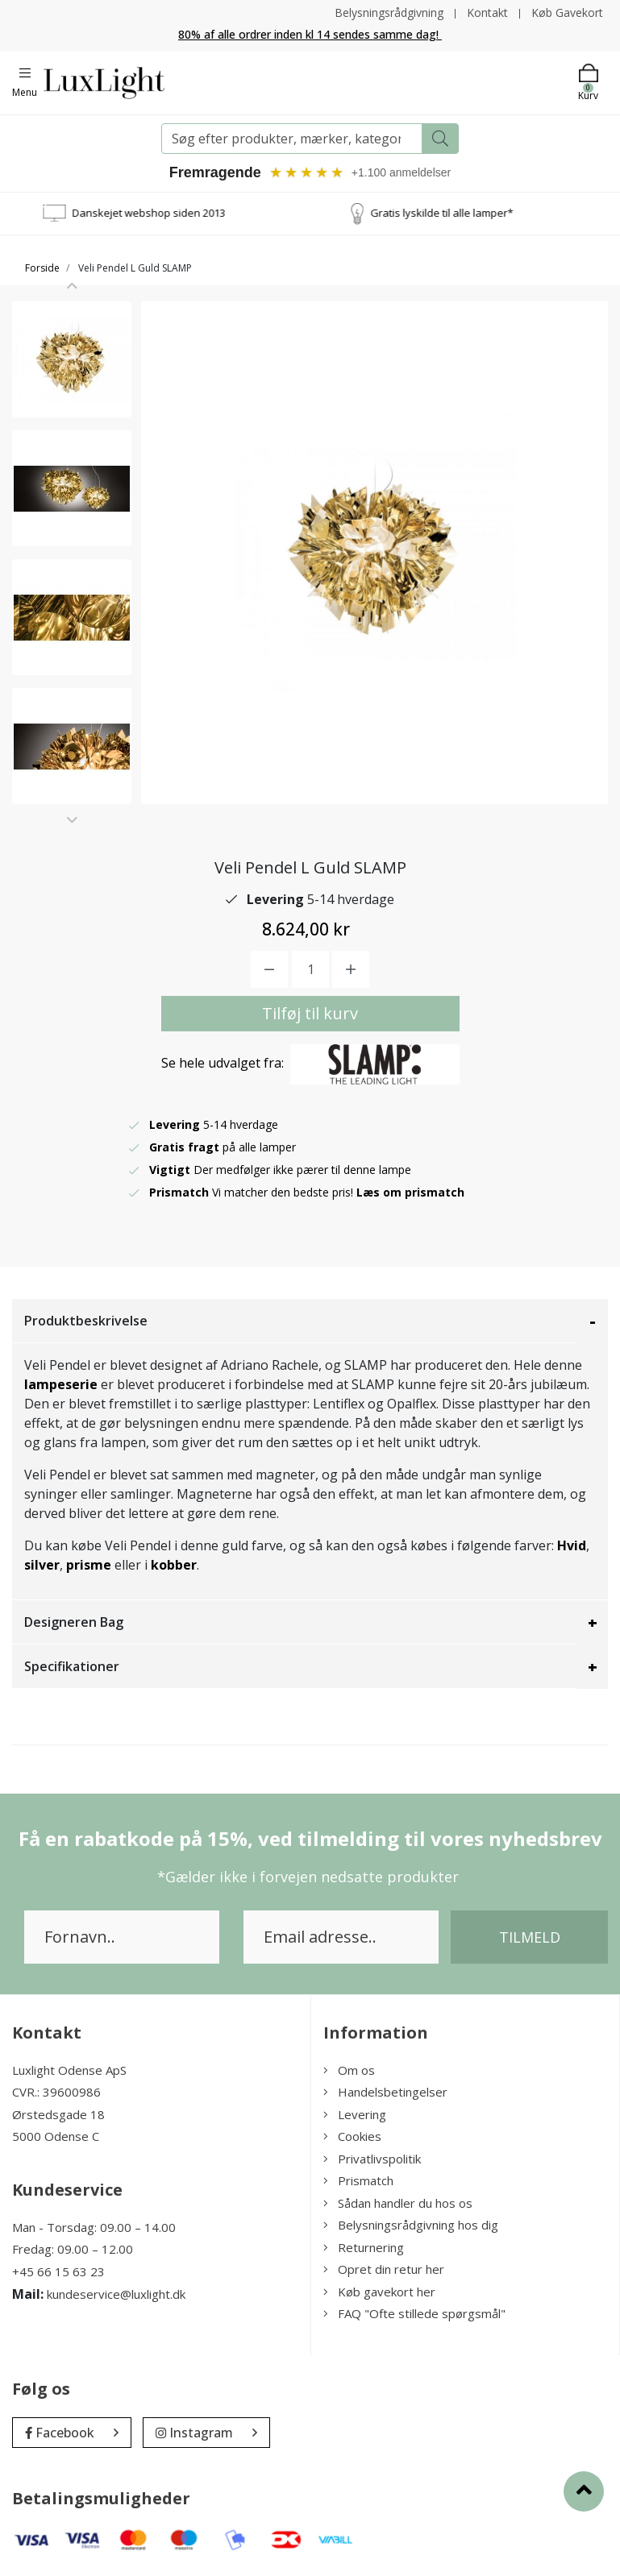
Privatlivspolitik (372, 2159)
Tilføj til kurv (310, 1013)
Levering (354, 2114)
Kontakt (487, 12)
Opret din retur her (383, 2269)
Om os (349, 2070)
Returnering (363, 2247)
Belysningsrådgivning (389, 12)
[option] (71, 359)
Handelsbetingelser (385, 2092)
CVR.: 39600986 (56, 2092)
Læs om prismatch (410, 1192)
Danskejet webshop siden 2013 (163, 212)
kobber (174, 1565)
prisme (88, 1565)
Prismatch (358, 2180)
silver (42, 1565)
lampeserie (61, 1384)
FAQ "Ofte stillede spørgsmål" (414, 2313)
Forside (42, 268)
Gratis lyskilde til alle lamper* (456, 212)
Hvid (571, 1545)
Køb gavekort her (379, 2292)
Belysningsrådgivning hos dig (410, 2225)
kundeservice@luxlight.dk (116, 2294)
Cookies (352, 2136)
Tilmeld (529, 1937)
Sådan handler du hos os (397, 2203)
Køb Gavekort (567, 12)
